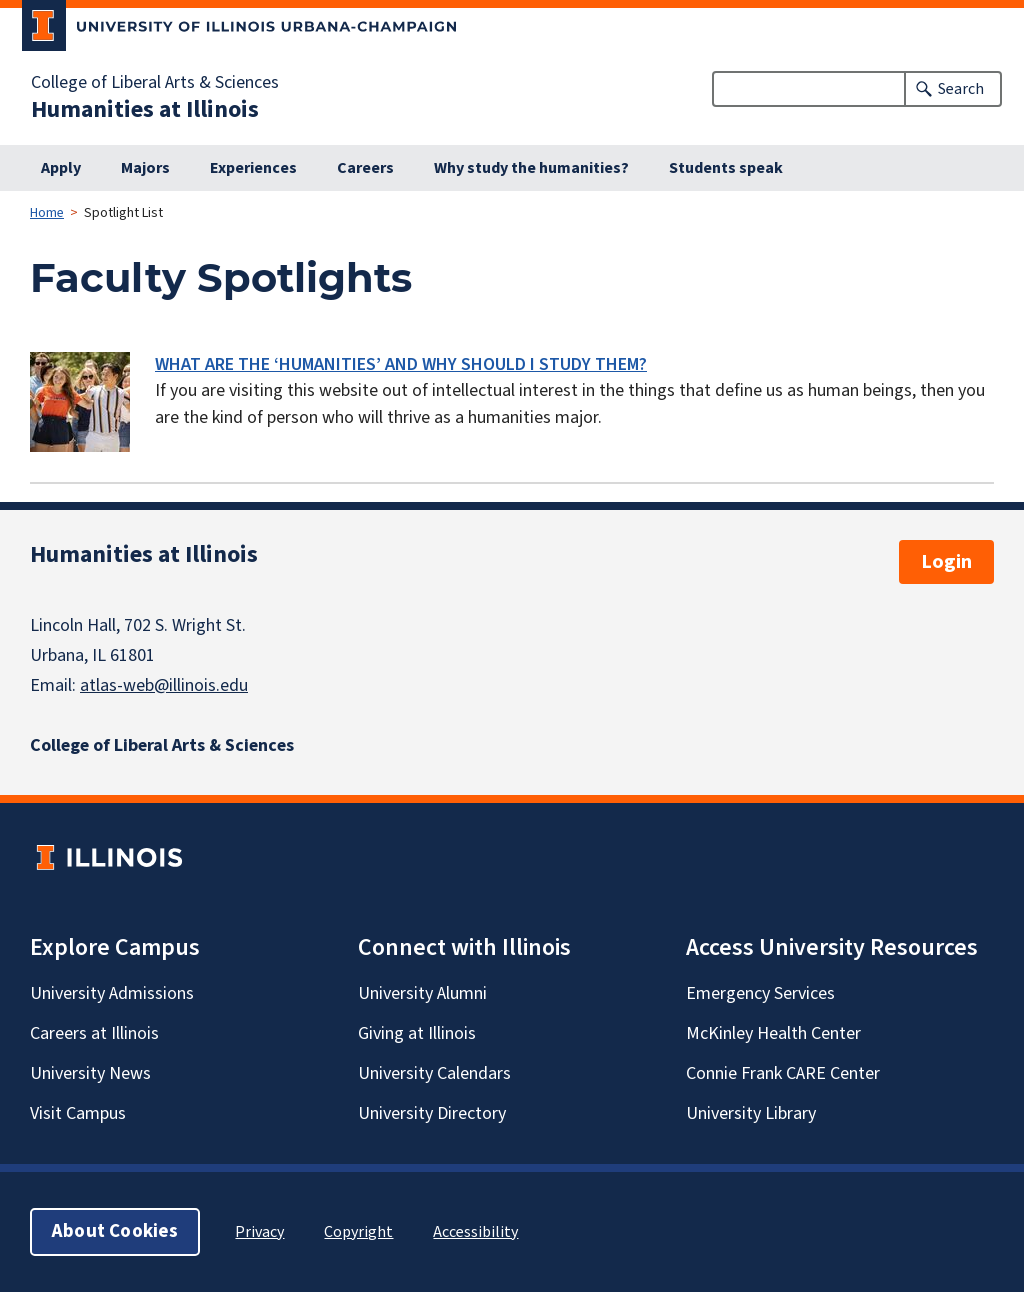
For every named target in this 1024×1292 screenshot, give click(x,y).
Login (946, 562)
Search (961, 89)
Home (47, 213)
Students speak (726, 168)
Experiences (253, 168)
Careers (365, 168)
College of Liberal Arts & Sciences (155, 83)
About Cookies (115, 1231)
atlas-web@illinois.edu (164, 685)
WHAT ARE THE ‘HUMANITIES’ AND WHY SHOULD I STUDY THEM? (401, 364)
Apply (61, 168)
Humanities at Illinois (145, 110)
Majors (145, 168)
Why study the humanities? (531, 168)
